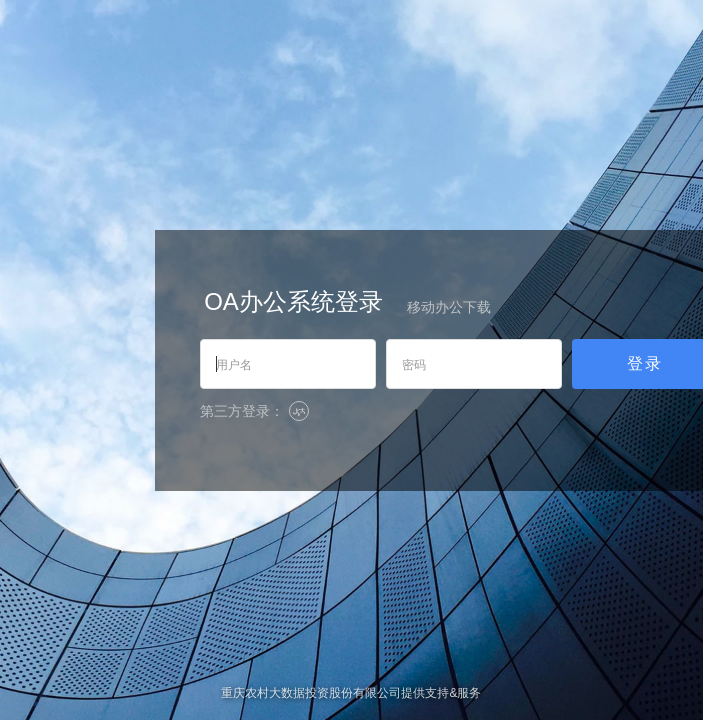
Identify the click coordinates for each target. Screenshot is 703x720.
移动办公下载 (449, 307)
